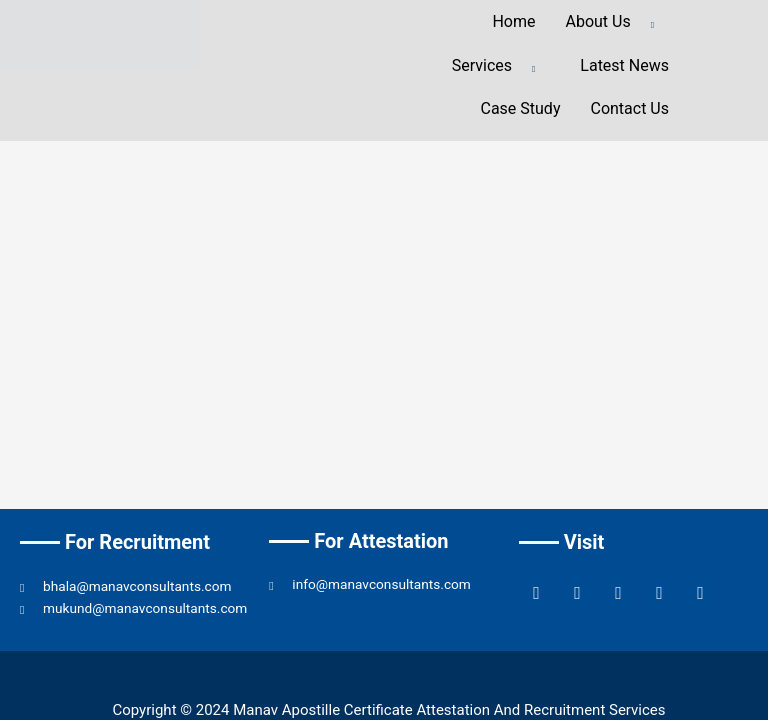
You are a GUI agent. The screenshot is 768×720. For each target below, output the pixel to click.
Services (501, 67)
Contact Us (629, 108)
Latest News (624, 65)
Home (513, 21)
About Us (618, 23)
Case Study (520, 108)
